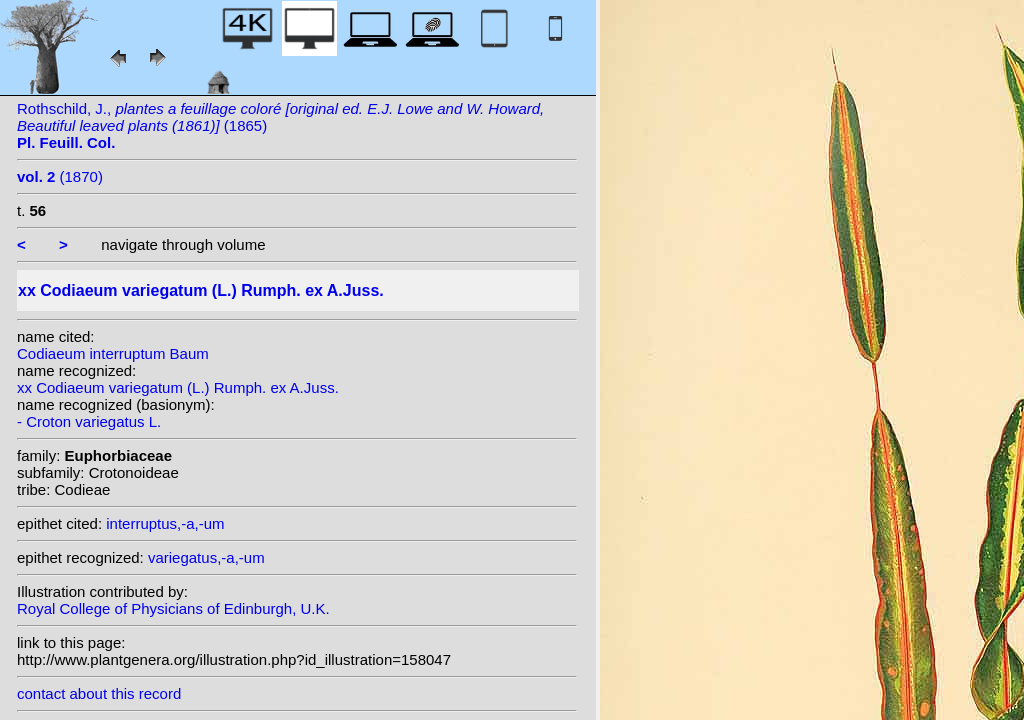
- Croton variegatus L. (89, 421)
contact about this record (99, 693)
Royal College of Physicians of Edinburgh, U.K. (173, 608)
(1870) (60, 176)
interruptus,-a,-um (165, 523)
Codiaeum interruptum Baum (113, 353)
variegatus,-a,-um (206, 557)
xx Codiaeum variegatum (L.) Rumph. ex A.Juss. (178, 387)
